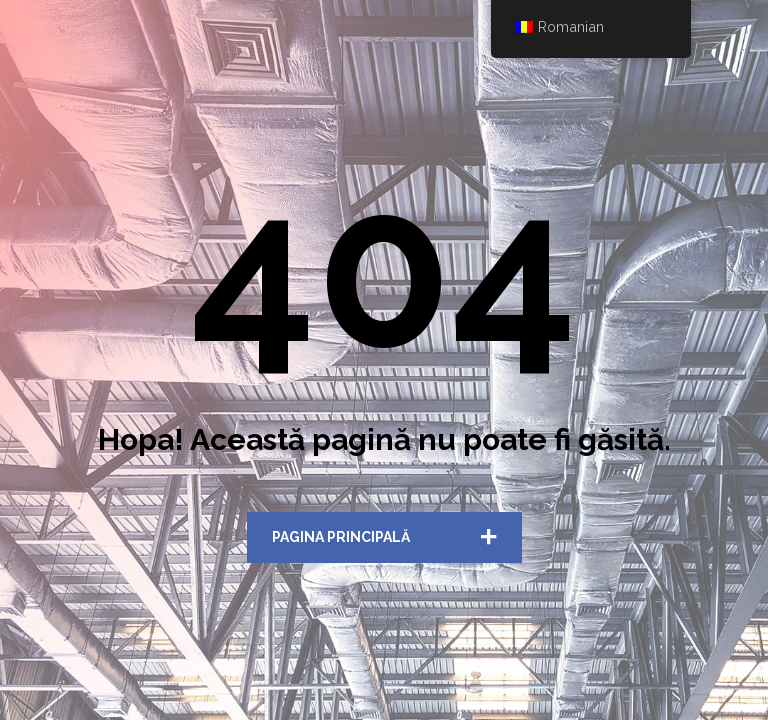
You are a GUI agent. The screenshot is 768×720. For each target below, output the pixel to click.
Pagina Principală (341, 537)
